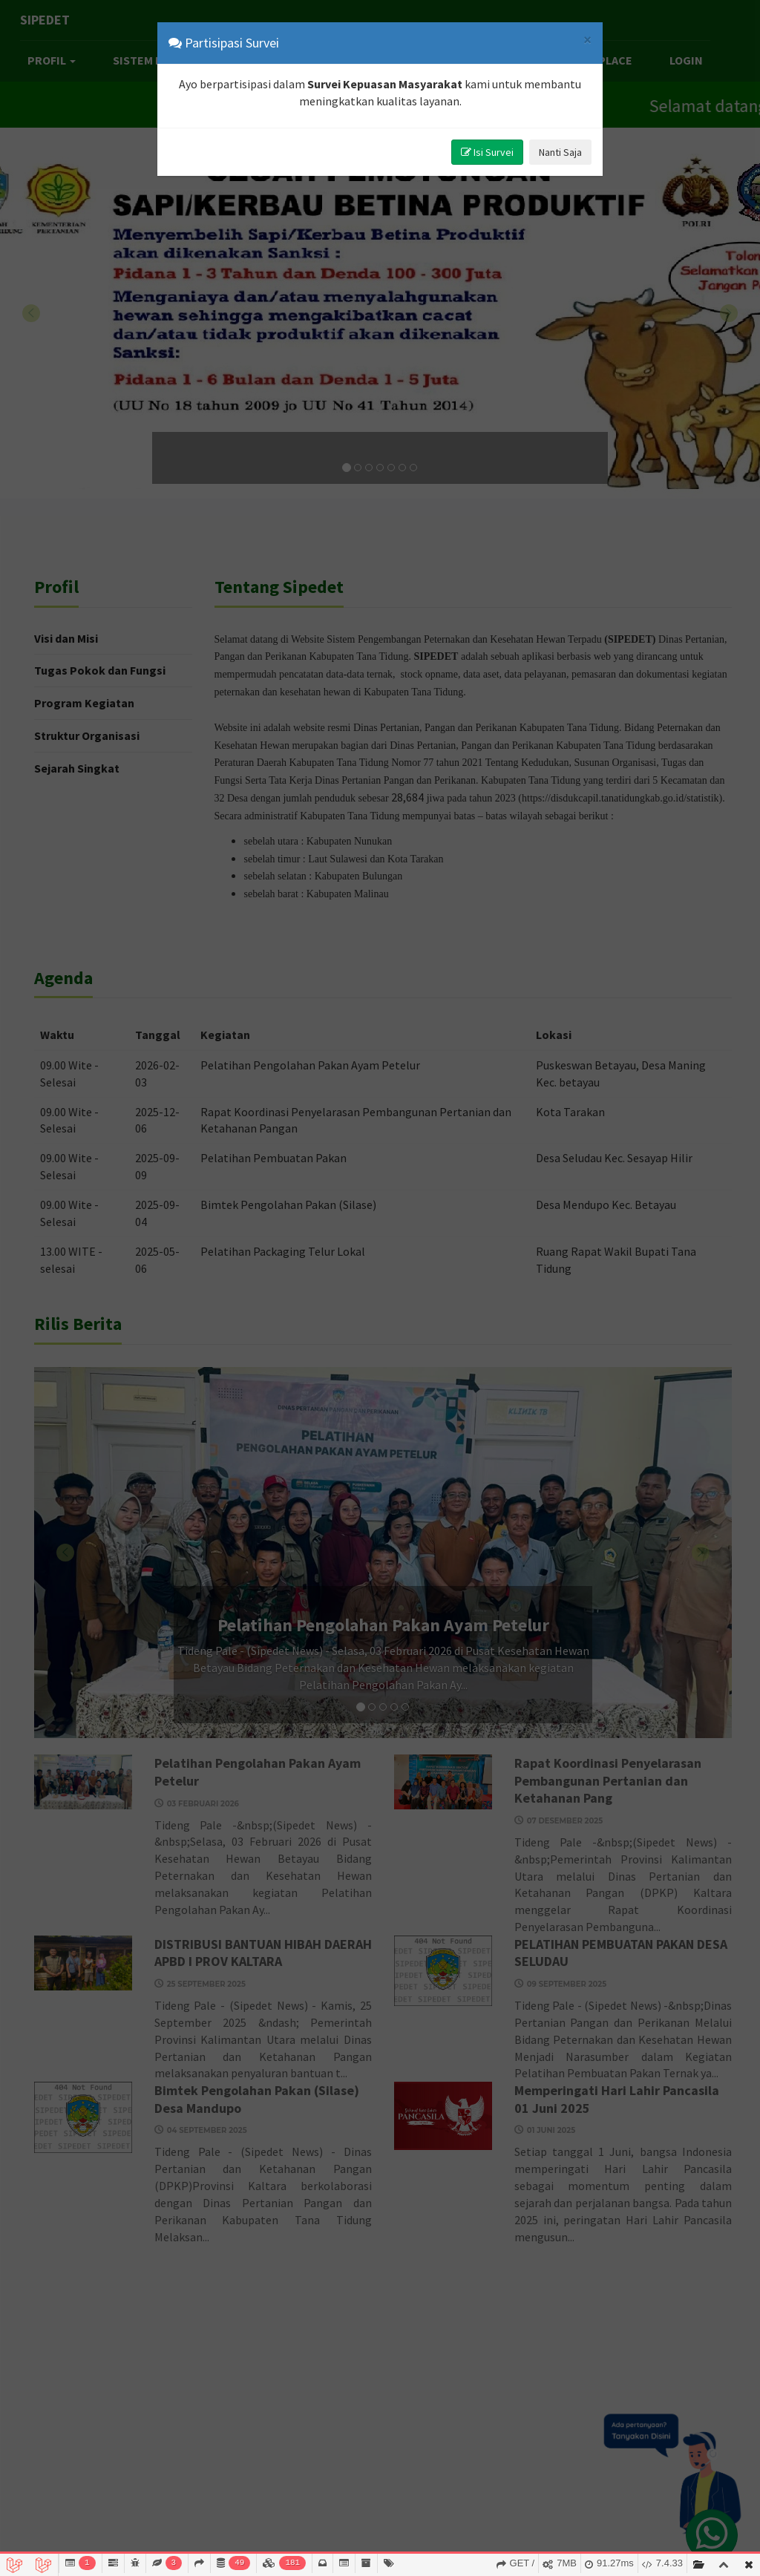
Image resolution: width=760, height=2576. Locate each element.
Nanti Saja (560, 152)
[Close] (587, 39)
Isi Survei (487, 152)
